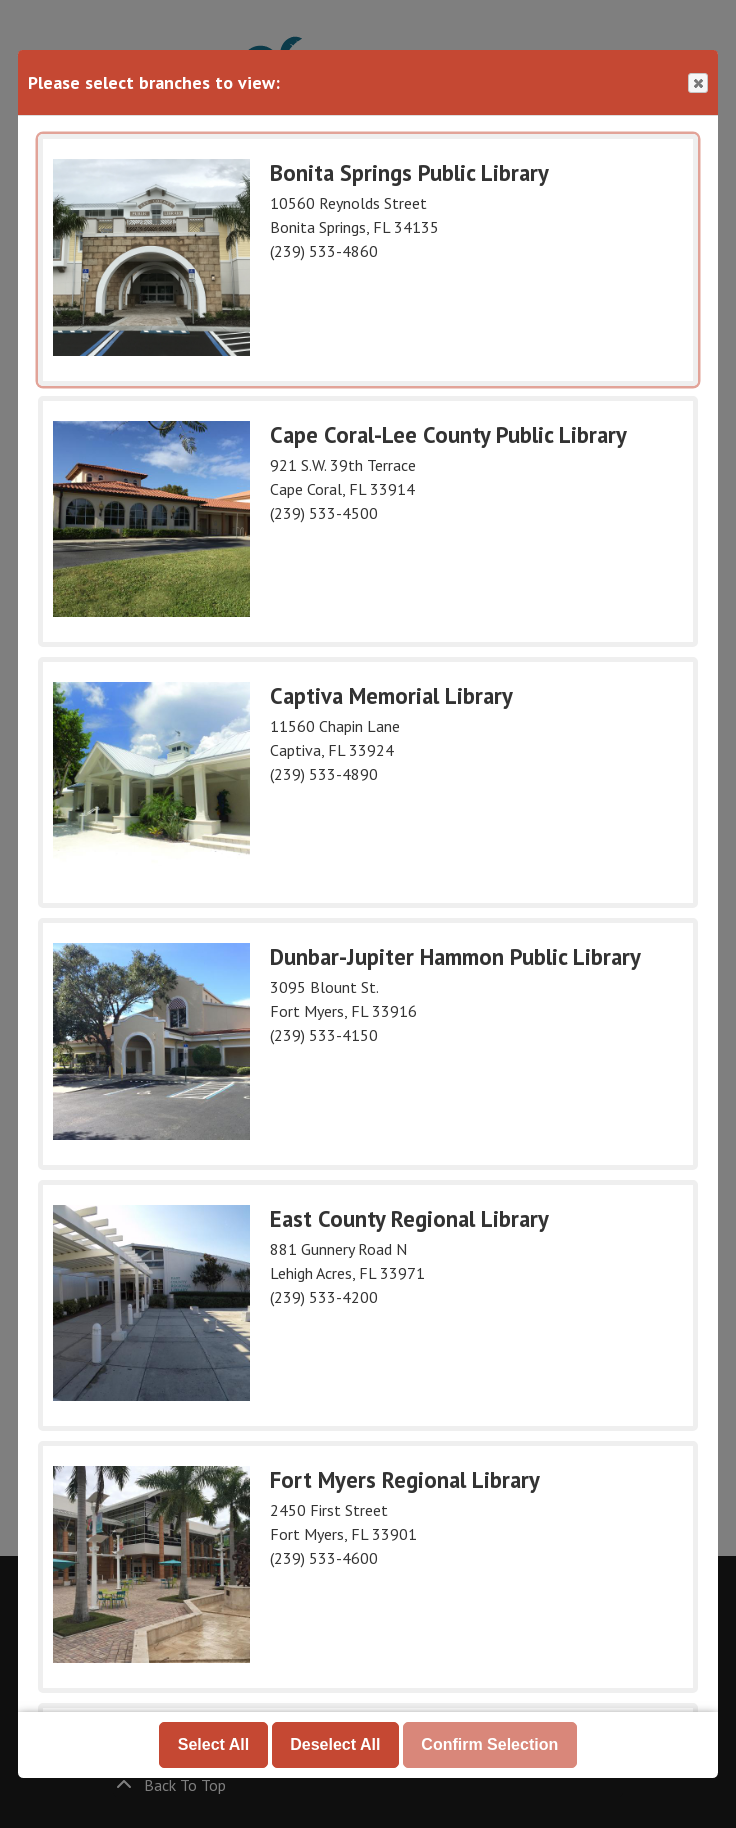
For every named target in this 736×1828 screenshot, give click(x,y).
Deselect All (335, 1744)
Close (697, 83)
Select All (213, 1744)
